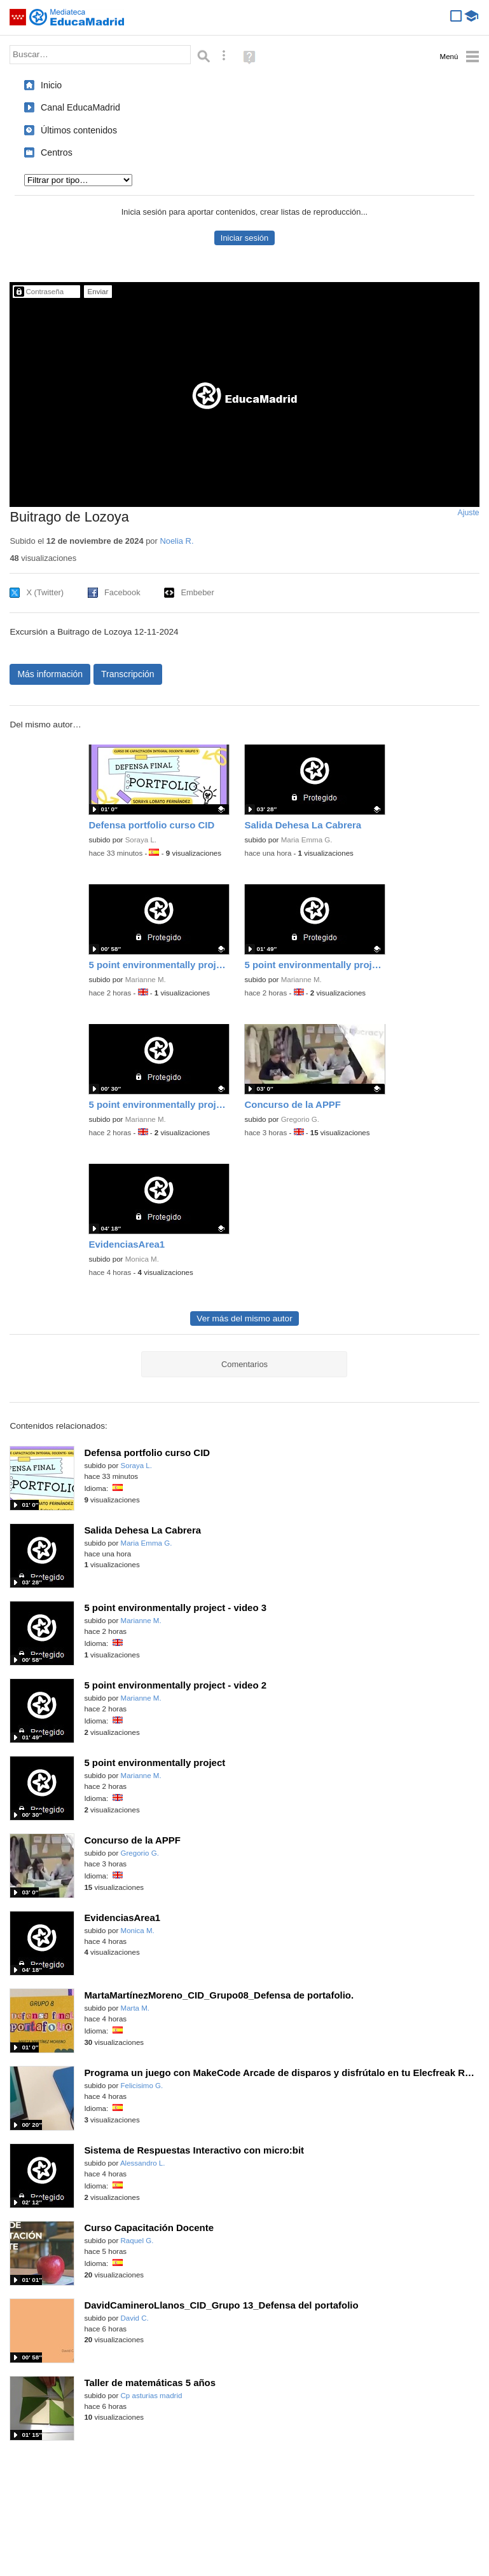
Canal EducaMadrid (80, 107)
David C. (135, 2318)
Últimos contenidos (79, 130)
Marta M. (135, 2008)
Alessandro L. (142, 2163)
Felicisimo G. (142, 2085)
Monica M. (142, 1259)
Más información (50, 674)
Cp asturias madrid (152, 2395)
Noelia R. (176, 541)
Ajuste (468, 512)
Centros (56, 152)
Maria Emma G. (307, 840)
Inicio (51, 85)
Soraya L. (140, 840)
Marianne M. (145, 979)
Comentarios (244, 1364)
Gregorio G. (300, 1119)
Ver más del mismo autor (244, 1318)
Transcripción (128, 674)
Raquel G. (137, 2240)
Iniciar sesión (244, 238)
